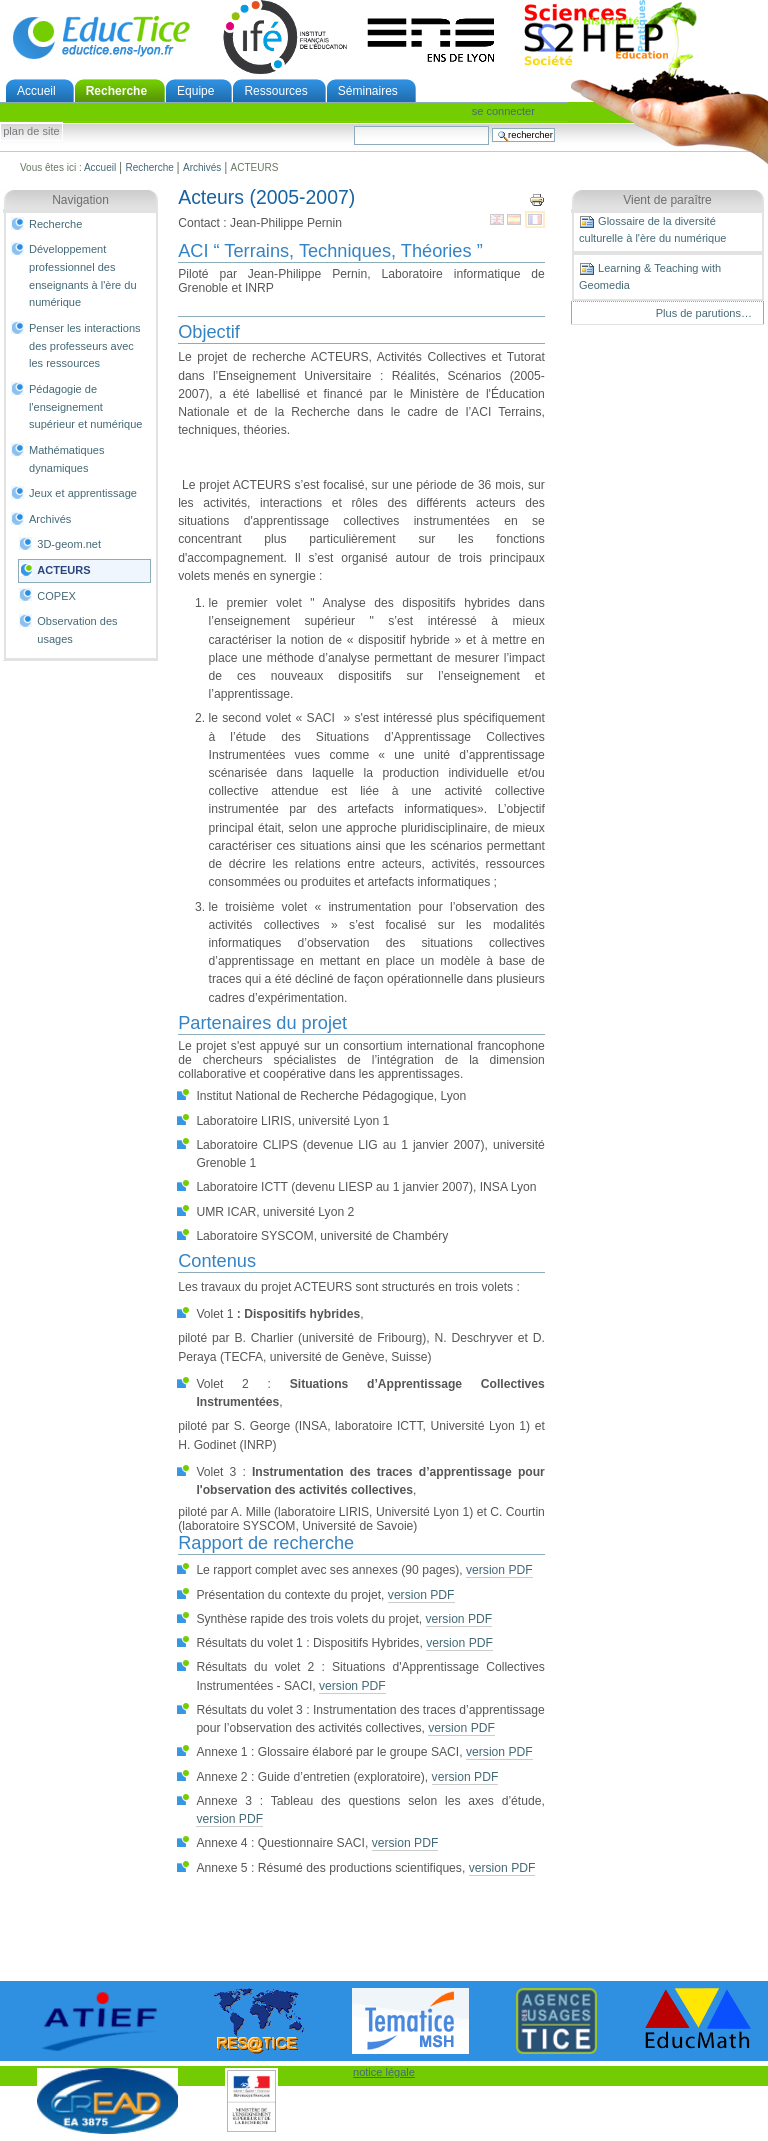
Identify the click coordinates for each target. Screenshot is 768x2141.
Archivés (202, 167)
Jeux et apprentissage (83, 493)
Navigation (80, 200)
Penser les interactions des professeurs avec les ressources (85, 345)
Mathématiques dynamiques (66, 459)
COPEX (56, 596)
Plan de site (31, 132)
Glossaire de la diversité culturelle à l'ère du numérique (652, 229)
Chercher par (353, 125)
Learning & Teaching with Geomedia (650, 276)
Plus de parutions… (704, 313)
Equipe (195, 91)
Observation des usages (77, 630)
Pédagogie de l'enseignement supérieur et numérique (85, 406)
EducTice (101, 37)
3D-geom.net (69, 544)
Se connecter (503, 111)
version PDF (499, 1570)
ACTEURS (63, 570)
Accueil (36, 91)
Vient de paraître (667, 200)
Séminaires (368, 91)
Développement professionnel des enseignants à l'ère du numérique (83, 275)
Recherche (116, 91)
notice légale (384, 2072)
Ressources (275, 91)
